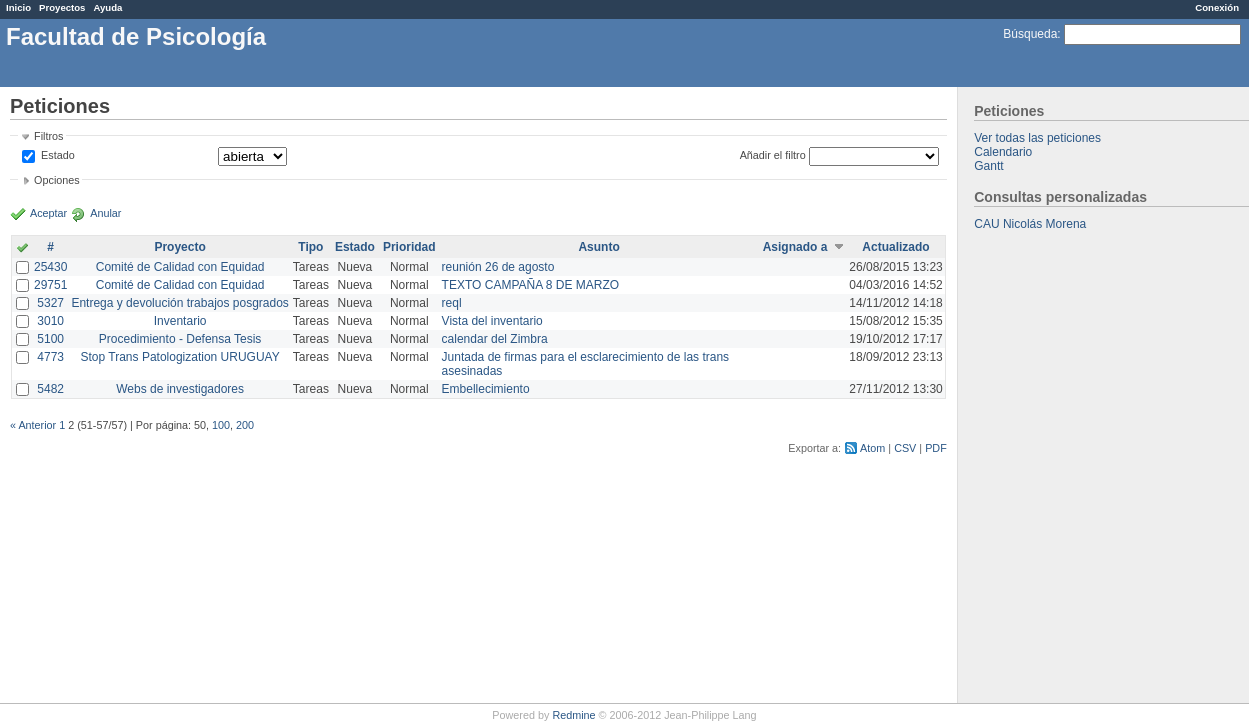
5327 (50, 303)
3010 (50, 321)
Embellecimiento (486, 389)
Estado (58, 155)
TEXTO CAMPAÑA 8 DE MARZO (531, 285)
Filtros (48, 136)
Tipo (310, 247)
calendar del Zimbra (495, 339)
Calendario (1003, 152)
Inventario (180, 321)
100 (221, 425)
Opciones (57, 180)
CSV (905, 448)
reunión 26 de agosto (498, 267)
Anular (105, 213)
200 (245, 425)
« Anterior (33, 425)
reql (452, 303)
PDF (936, 448)
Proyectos (62, 7)
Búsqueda (1030, 34)
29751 (50, 285)
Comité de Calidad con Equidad (180, 267)
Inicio (18, 7)
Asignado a (795, 247)
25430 (50, 267)
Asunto (598, 247)
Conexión (1217, 7)
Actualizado (895, 247)
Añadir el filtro (773, 155)
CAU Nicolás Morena (1030, 224)
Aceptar (48, 213)
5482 (50, 389)
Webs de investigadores (180, 389)
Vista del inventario (492, 321)
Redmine (573, 715)
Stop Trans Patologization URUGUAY (180, 357)
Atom (872, 448)
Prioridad (409, 247)
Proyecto (179, 247)
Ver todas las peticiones (1037, 138)
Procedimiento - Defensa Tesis (180, 339)
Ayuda (107, 7)
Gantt (988, 166)
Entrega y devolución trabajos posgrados (179, 303)
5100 (50, 339)
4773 (50, 357)
